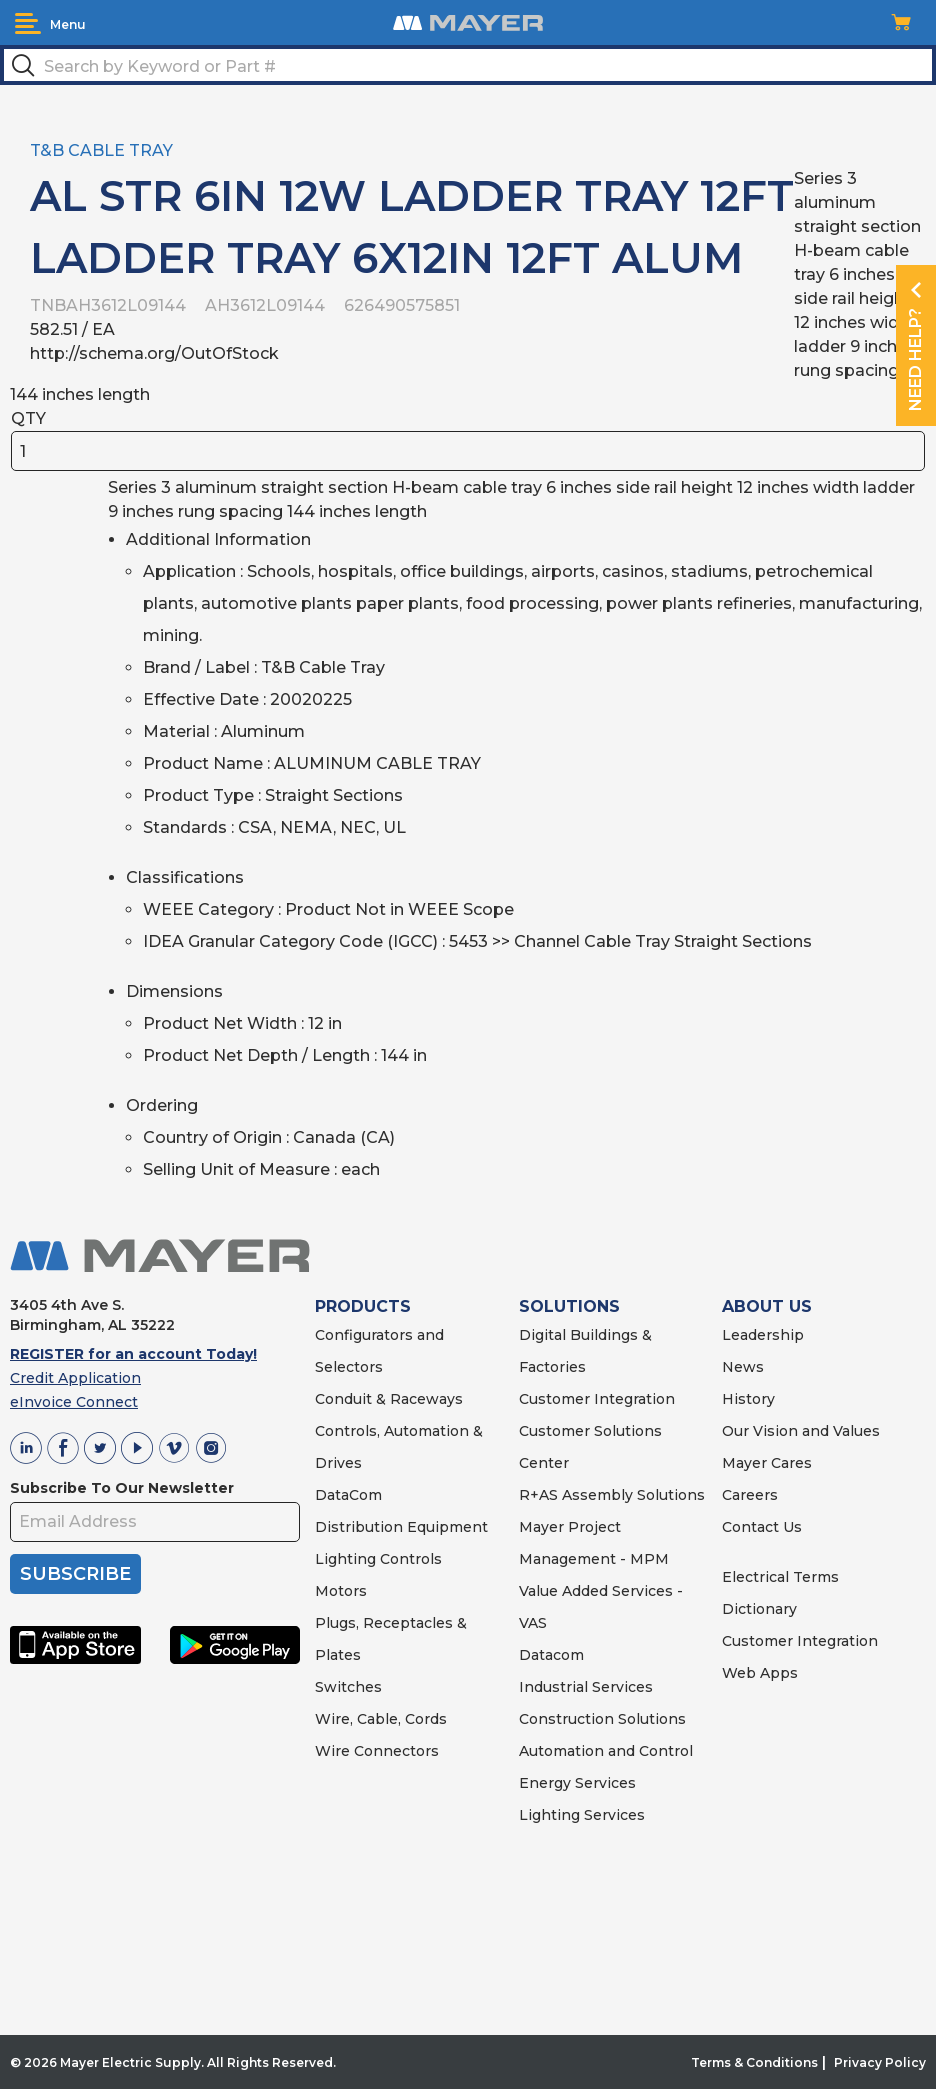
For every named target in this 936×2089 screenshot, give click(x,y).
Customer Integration (597, 1399)
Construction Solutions (602, 1719)
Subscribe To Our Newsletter (122, 1488)
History (748, 1399)
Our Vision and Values (801, 1431)
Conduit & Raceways (389, 1399)
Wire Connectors (377, 1751)
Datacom (551, 1655)
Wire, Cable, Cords (381, 1719)
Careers (750, 1495)
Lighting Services (582, 1815)
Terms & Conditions (754, 2062)
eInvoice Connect (74, 1402)
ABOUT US (767, 1306)
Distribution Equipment (401, 1527)
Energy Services (577, 1783)
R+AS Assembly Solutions (612, 1495)
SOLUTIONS (569, 1306)
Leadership (763, 1335)
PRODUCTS (363, 1306)
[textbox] (468, 65)
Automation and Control (606, 1751)
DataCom (348, 1495)
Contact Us (762, 1527)
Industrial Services (586, 1687)
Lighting (345, 1559)
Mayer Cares (767, 1463)
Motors (341, 1591)
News (743, 1367)
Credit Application (75, 1378)
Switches (348, 1687)
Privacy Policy (880, 2062)
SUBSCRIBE (75, 1574)
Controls (409, 1559)
